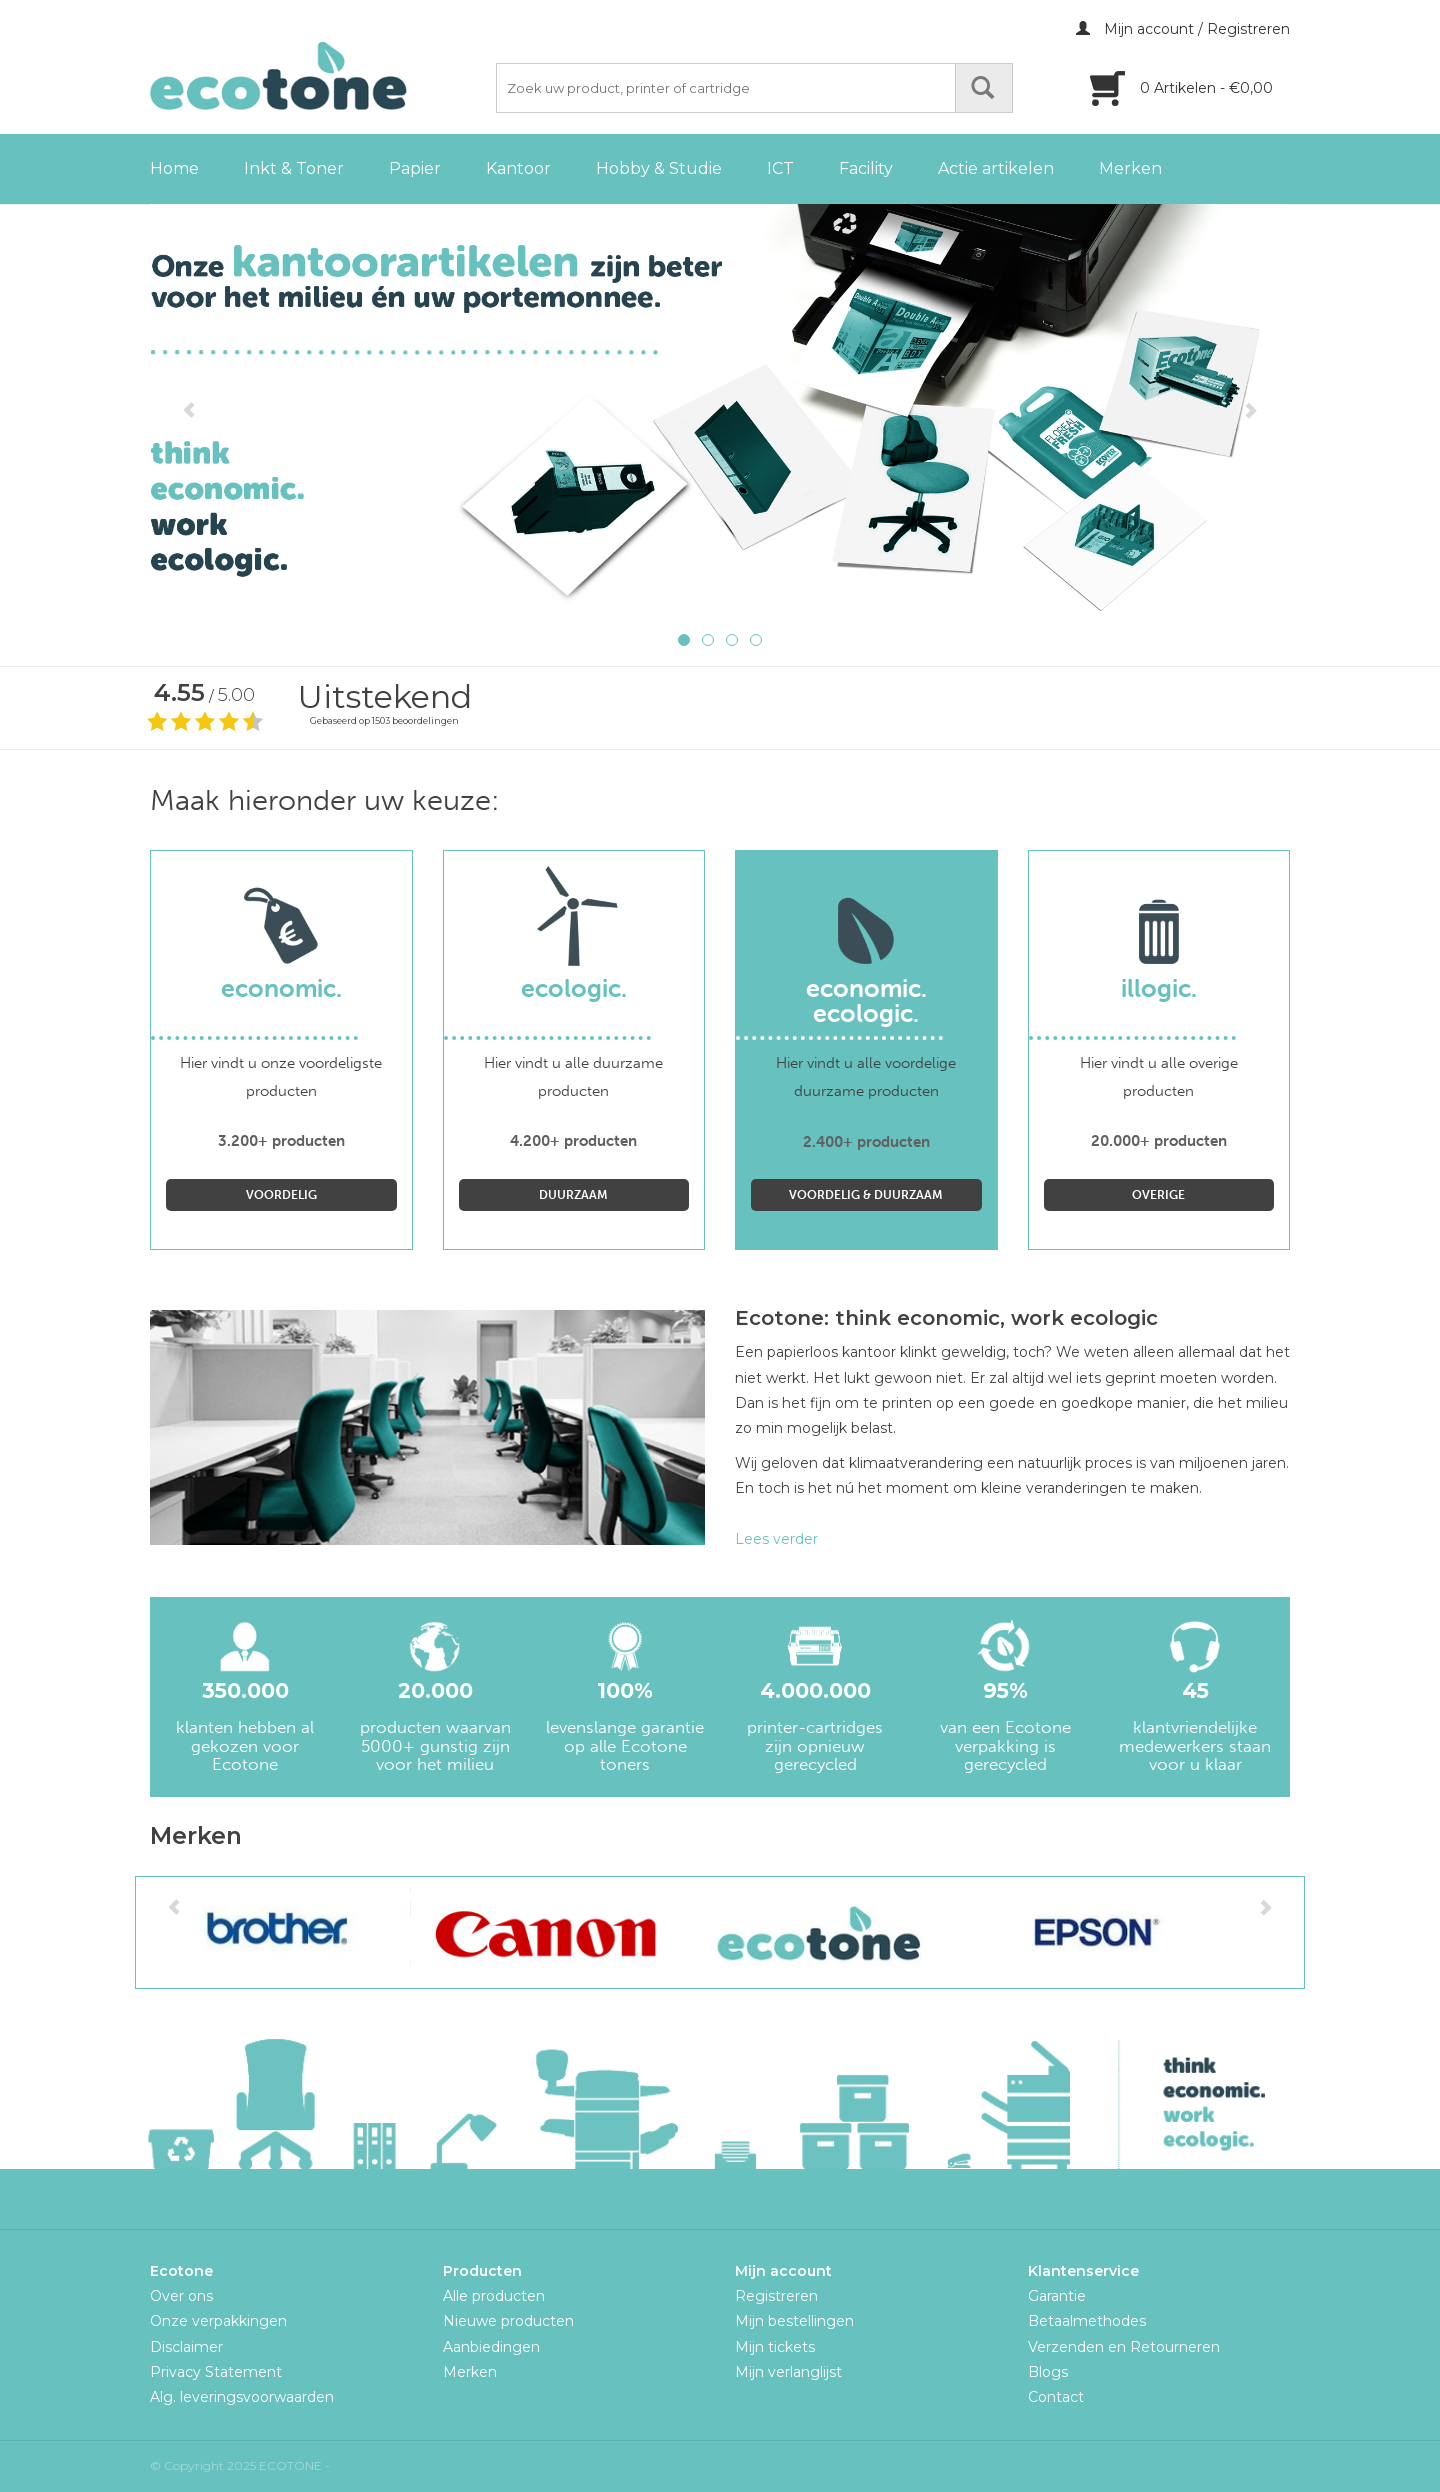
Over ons (181, 2296)
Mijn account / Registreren (1183, 29)
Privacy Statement (216, 2372)
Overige (1158, 1195)
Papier (415, 168)
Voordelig (281, 1195)
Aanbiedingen (491, 2347)
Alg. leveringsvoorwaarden (242, 2397)
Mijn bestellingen (794, 2321)
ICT (780, 168)
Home (174, 168)
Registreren (776, 2296)
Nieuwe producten (508, 2321)
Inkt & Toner (294, 168)
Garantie (1057, 2296)
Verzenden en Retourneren (1124, 2347)
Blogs (1048, 2372)
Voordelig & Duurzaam (866, 1195)
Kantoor (518, 168)
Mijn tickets (775, 2347)
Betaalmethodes (1087, 2321)
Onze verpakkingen (218, 2321)
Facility (866, 168)
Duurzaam (573, 1195)
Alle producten (494, 2296)
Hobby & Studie (659, 168)
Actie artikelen (996, 168)
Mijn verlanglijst (788, 2372)
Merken (1130, 168)
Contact (1056, 2397)
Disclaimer (186, 2347)
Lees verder (776, 1539)
